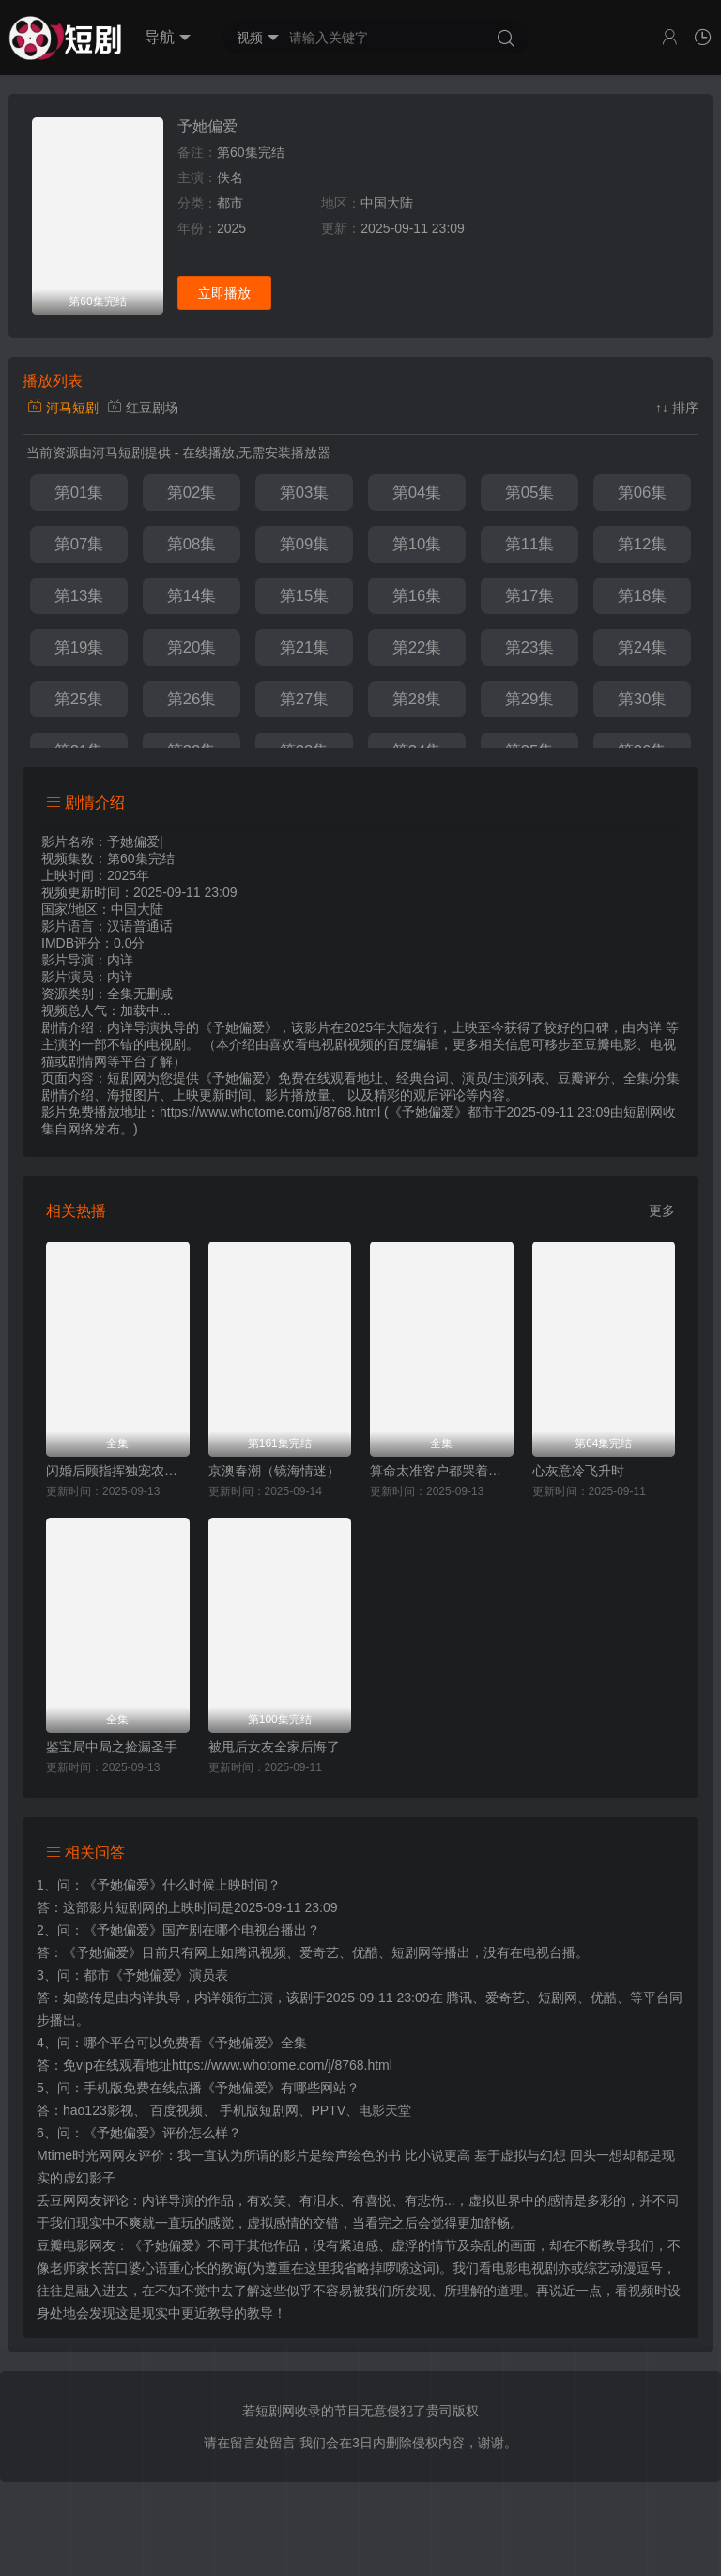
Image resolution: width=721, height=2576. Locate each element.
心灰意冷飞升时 (578, 1470)
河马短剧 (63, 407)
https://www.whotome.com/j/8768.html (282, 2065)
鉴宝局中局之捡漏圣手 (111, 1746)
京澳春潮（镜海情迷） (274, 1470)
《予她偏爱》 (123, 1884)
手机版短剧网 (259, 2110)
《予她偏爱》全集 (254, 2042)
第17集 (530, 596)
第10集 (417, 544)
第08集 (192, 544)
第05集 (530, 492)
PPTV (329, 2110)
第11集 (530, 544)
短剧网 (643, 1111)
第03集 (305, 492)
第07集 (79, 544)
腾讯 (459, 1997)
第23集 (530, 647)
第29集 (530, 699)
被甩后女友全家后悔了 (274, 1746)
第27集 (305, 699)
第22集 (417, 647)
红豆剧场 (142, 407)
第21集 (305, 647)
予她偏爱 (207, 126)
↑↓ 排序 (676, 407)
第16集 (417, 596)
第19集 (79, 647)
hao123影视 (98, 2110)
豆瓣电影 (63, 2245)
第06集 (642, 492)
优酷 (604, 1997)
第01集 (79, 492)
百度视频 (176, 2110)
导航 (168, 37)
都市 (230, 202)
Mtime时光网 (74, 2155)
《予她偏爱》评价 (136, 2132)
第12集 (642, 544)
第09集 (305, 544)
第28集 (417, 699)
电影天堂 (385, 2110)
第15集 (305, 596)
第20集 (192, 647)
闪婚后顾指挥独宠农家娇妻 (118, 1470)
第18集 (642, 596)
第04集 (417, 492)
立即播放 (224, 293)
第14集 (192, 596)
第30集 (642, 699)
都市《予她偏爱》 (136, 1974)
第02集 (192, 492)
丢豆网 (56, 2200)
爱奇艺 (505, 1997)
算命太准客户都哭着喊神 (442, 1470)
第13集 (79, 596)
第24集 (642, 647)
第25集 (79, 699)
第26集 (192, 699)
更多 (662, 1210)
